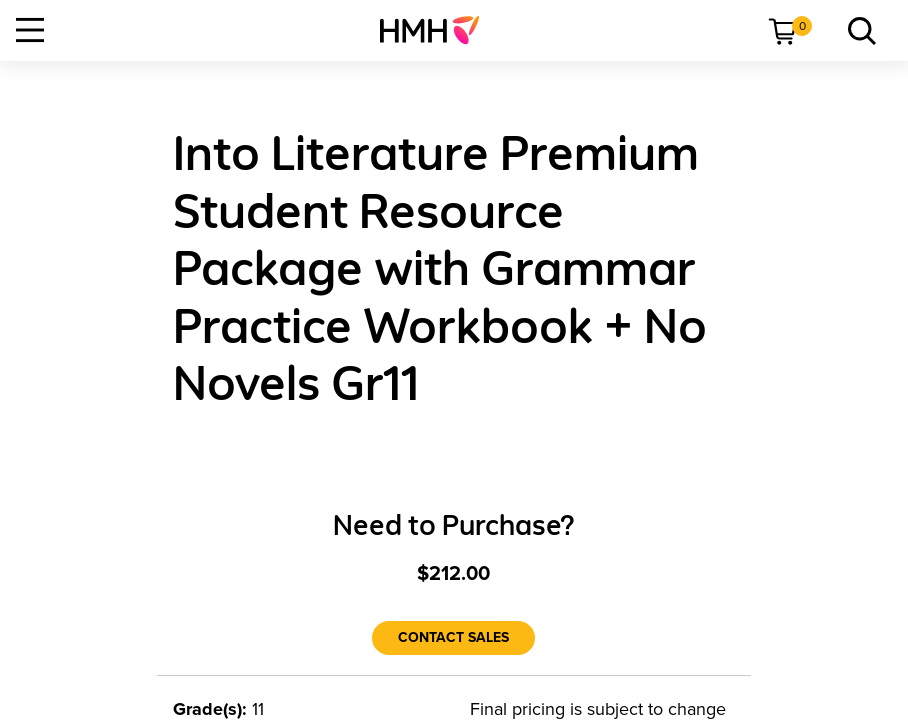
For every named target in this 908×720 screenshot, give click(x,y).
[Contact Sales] (453, 638)
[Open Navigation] (30, 30)
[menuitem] (437, 30)
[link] (437, 30)
